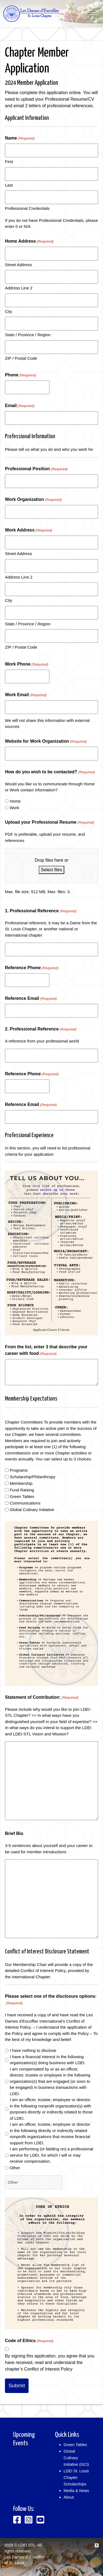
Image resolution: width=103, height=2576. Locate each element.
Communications (25, 1503)
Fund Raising (22, 1490)
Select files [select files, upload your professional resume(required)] (51, 869)
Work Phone (26, 664)
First (9, 161)
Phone (20, 375)
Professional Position (36, 469)
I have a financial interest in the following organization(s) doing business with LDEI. (47, 2059)
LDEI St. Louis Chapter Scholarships (76, 2477)
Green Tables (22, 1496)
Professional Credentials (27, 208)
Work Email (26, 695)
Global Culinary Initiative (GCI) (76, 2458)
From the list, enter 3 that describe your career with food (46, 1350)
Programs (18, 1470)
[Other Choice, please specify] (34, 2182)
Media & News (76, 2490)
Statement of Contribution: (41, 1697)
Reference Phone (32, 968)
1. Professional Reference (40, 911)
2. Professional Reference (40, 1029)
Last (9, 185)
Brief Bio (14, 1833)
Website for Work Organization (46, 741)
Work (14, 807)
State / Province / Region (28, 334)
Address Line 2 (18, 288)
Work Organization (33, 500)
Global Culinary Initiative (32, 1509)
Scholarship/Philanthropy (32, 1476)
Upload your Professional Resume (49, 822)
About (69, 2497)
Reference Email (31, 998)
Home (15, 801)
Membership (21, 1483)
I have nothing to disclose (33, 2050)
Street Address (18, 264)
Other (15, 2167)
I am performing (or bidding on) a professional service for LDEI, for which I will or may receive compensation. (51, 2155)
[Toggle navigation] (92, 13)
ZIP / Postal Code (21, 358)
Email (19, 406)
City (8, 311)
